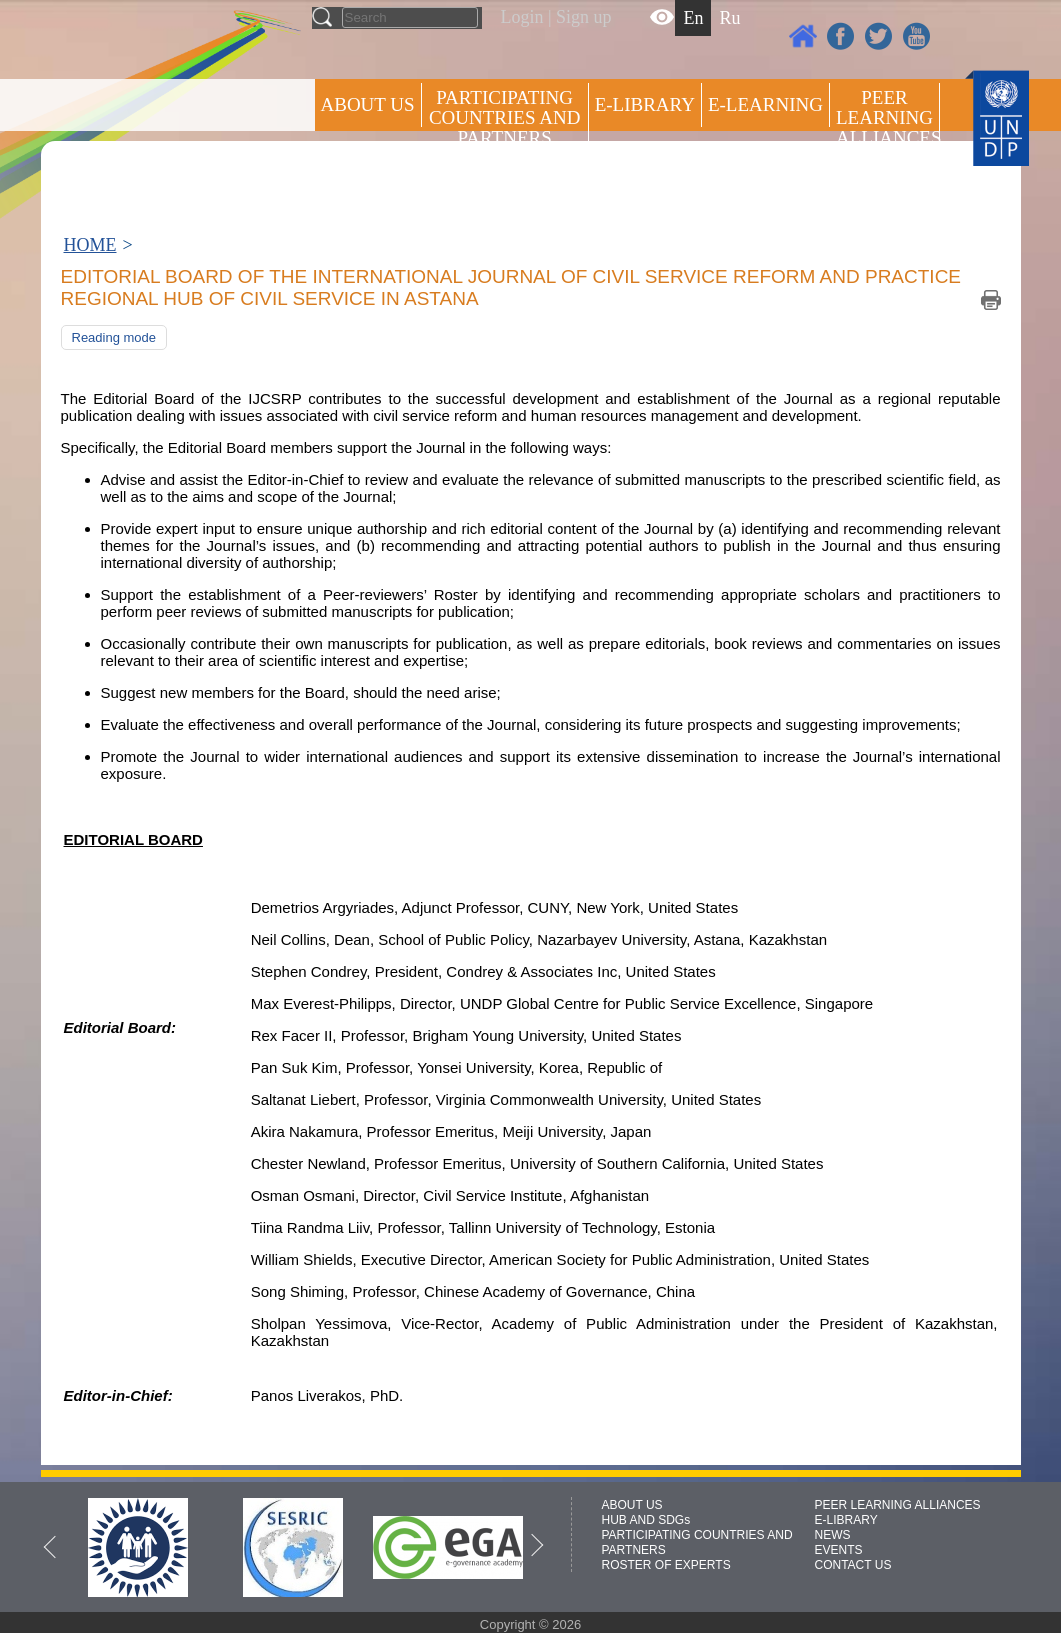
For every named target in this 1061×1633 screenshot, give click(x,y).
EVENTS (839, 1550)
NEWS (833, 1535)
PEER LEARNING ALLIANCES (898, 1505)
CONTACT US (853, 1565)
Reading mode (114, 337)
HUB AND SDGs (646, 1520)
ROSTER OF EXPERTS (503, 190)
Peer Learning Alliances (888, 117)
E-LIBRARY (846, 1520)
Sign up (584, 17)
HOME (90, 245)
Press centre (388, 177)
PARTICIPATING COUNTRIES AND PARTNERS (504, 117)
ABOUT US (368, 104)
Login (522, 17)
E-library (645, 104)
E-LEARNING (765, 104)
